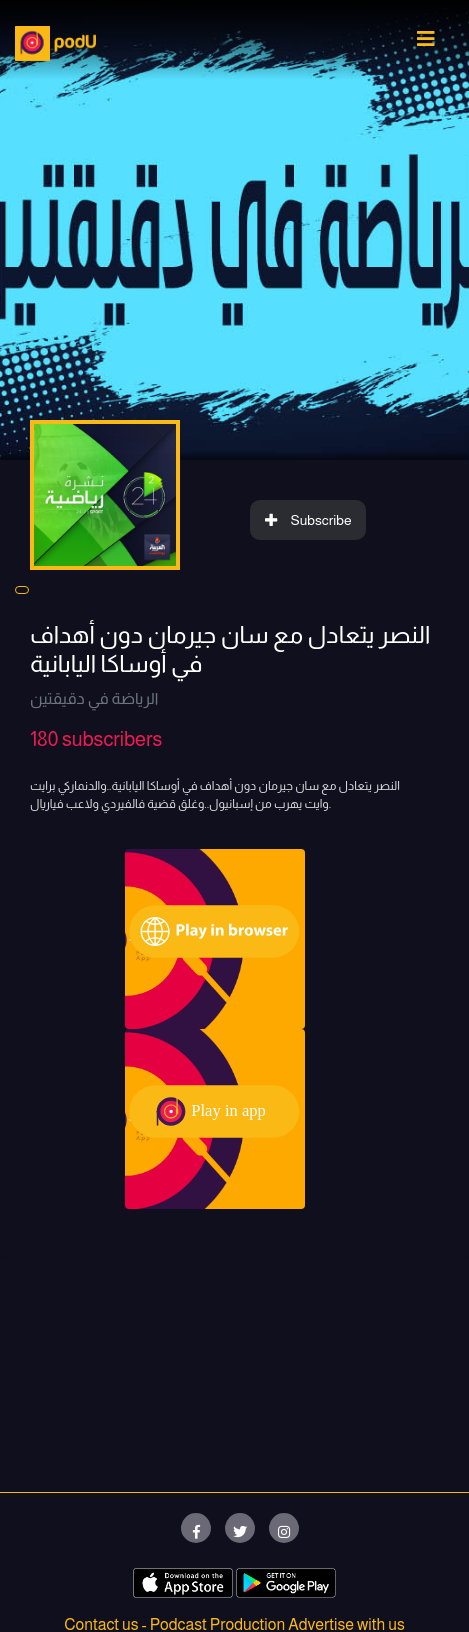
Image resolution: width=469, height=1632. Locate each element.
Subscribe (308, 520)
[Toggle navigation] (426, 44)
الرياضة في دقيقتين (94, 698)
